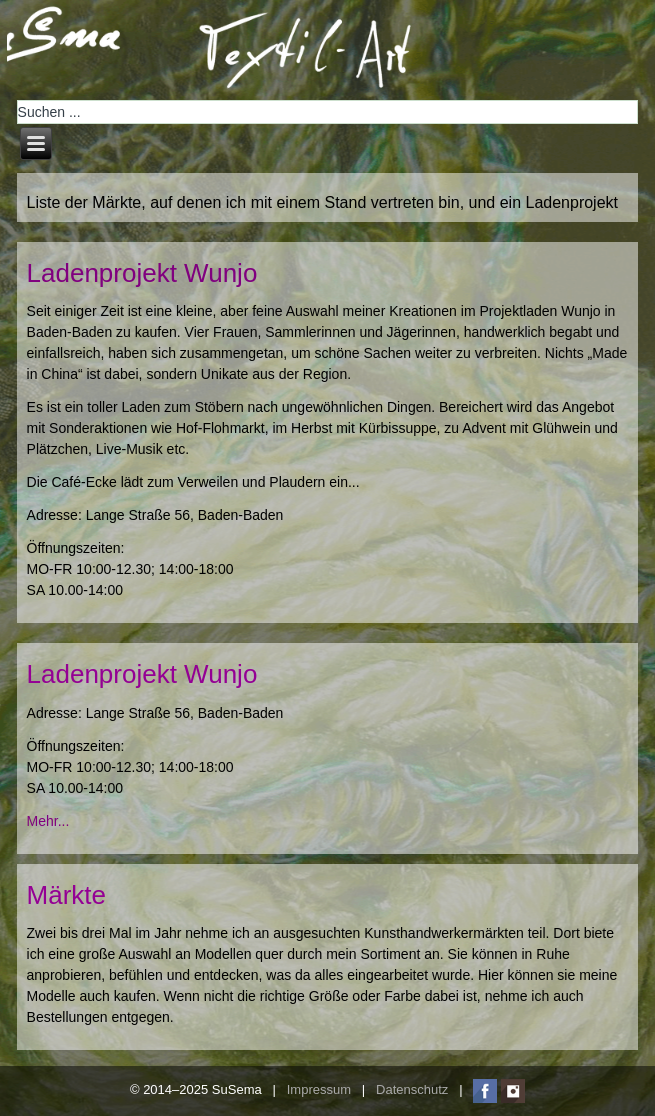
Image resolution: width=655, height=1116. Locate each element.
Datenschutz (412, 1090)
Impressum (319, 1090)
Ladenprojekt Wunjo (142, 273)
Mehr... (48, 821)
